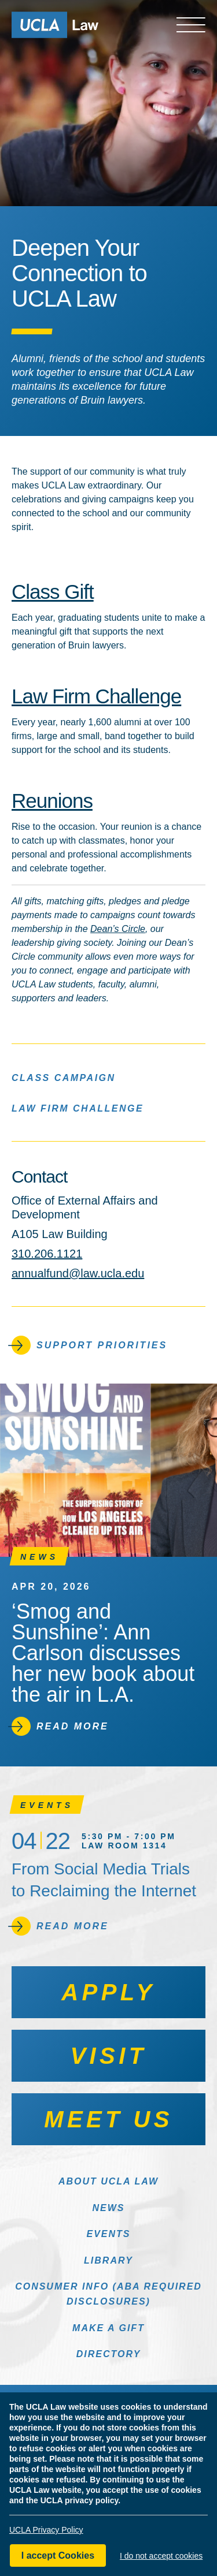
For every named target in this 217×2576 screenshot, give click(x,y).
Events (108, 2234)
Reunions (52, 800)
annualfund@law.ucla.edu (78, 1273)
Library (108, 2260)
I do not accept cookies (161, 2555)
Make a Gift (108, 2328)
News (109, 2208)
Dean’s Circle (117, 929)
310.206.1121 (47, 1253)
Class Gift (53, 591)
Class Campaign (64, 1077)
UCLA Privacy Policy (46, 2529)
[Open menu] (190, 24)
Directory (108, 2354)
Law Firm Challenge (96, 696)
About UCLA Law (108, 2181)
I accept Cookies (57, 2555)
